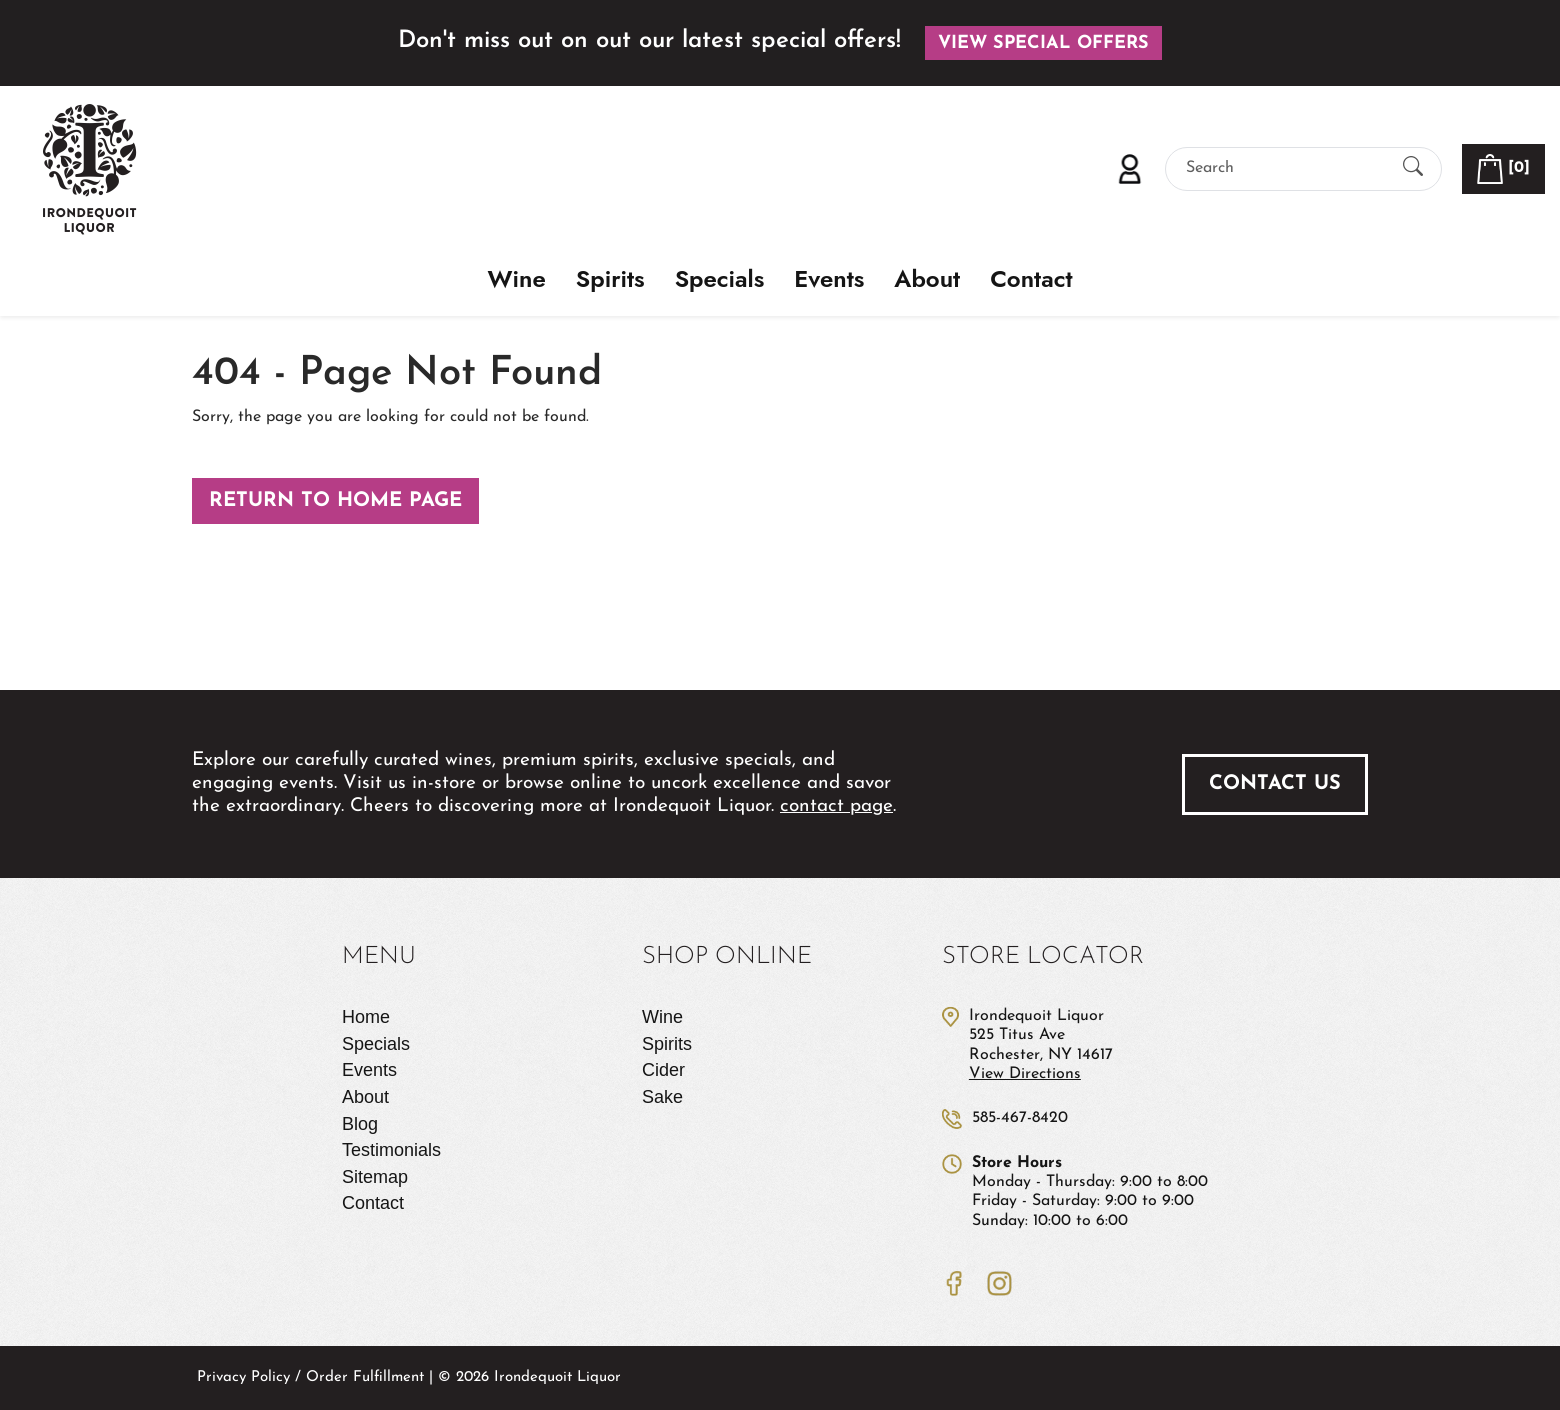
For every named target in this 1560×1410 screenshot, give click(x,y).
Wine (517, 279)
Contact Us (1275, 784)
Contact (1031, 279)
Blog (360, 1124)
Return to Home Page (335, 501)
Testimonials (391, 1150)
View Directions (1025, 1074)
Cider (663, 1070)
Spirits (610, 279)
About (927, 279)
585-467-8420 (1020, 1118)
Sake (662, 1097)
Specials (720, 279)
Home (366, 1017)
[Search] (1286, 168)
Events (829, 279)
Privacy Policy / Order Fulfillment (310, 1377)
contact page (836, 806)
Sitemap (375, 1177)
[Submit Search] (1413, 168)
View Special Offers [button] (1043, 43)
